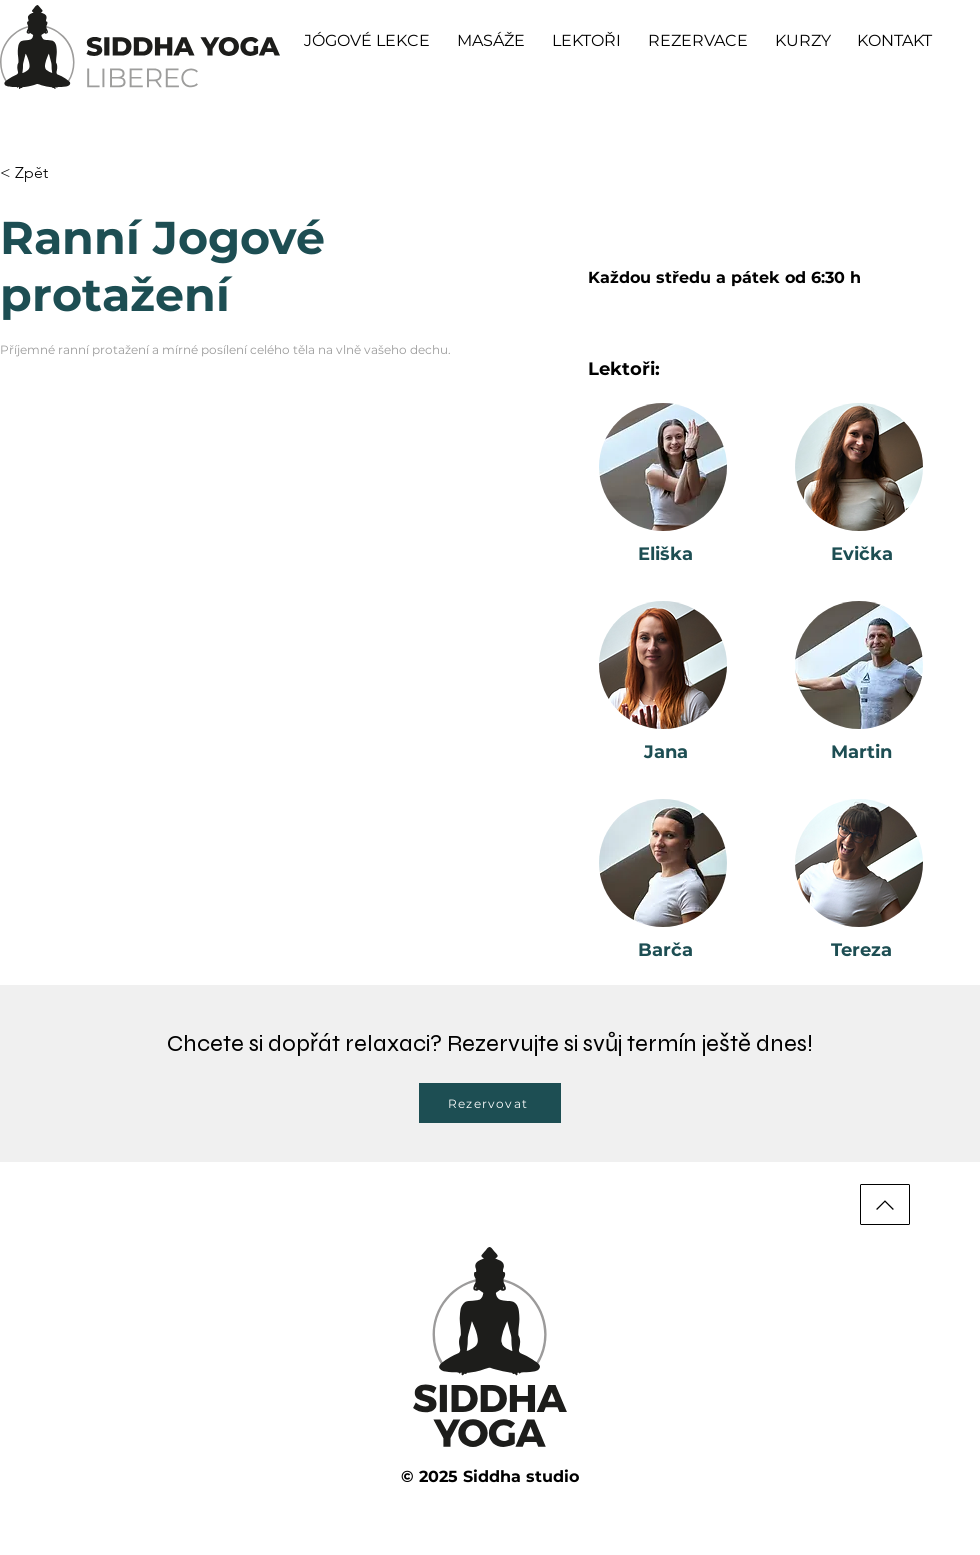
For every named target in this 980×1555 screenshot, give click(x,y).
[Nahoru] (885, 1204)
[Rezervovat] (490, 1103)
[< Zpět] (39, 173)
